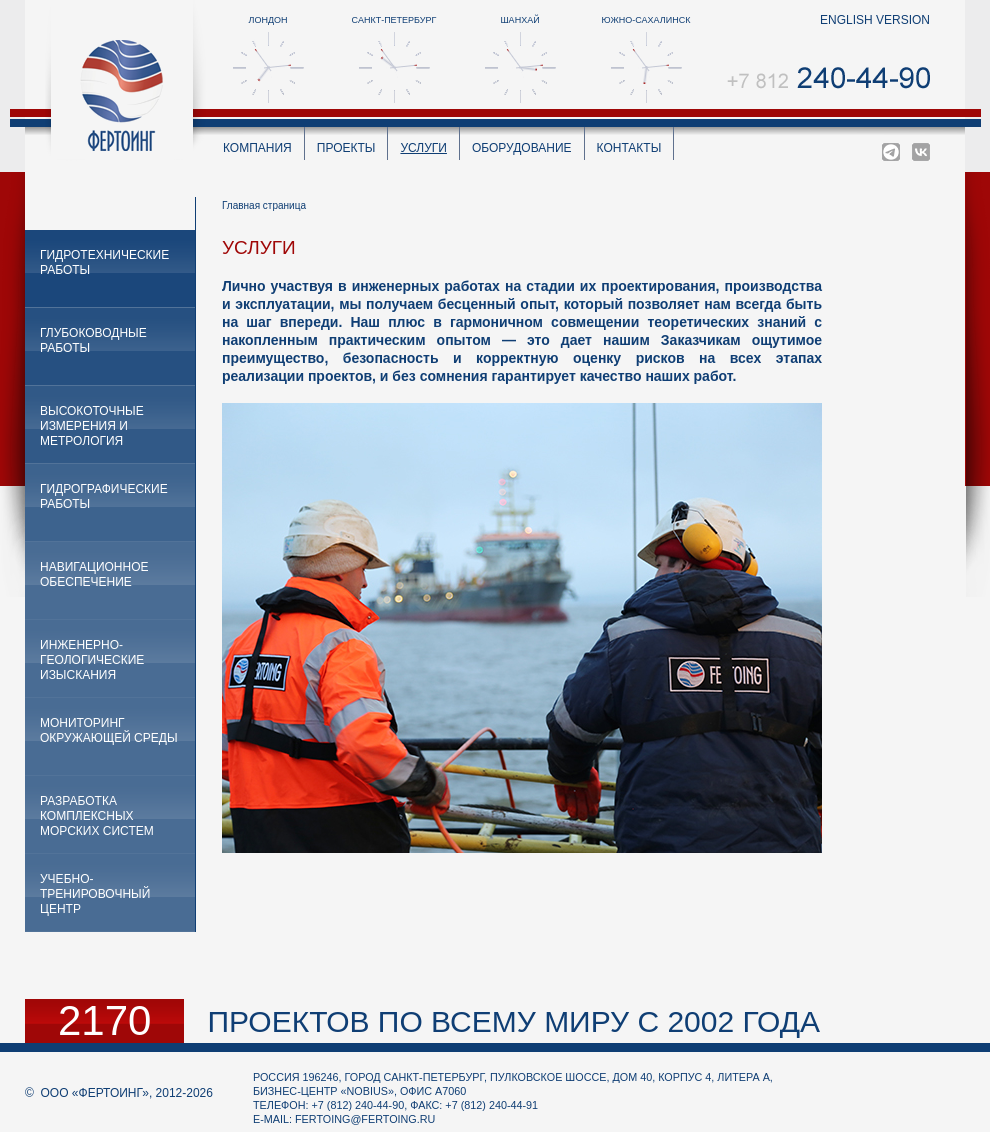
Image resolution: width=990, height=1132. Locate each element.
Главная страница (264, 205)
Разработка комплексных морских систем (97, 816)
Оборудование (522, 148)
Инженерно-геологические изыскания (92, 660)
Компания (257, 148)
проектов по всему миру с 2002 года (513, 1021)
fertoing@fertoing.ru (365, 1119)
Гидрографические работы (104, 496)
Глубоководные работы (93, 340)
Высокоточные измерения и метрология (92, 426)
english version (875, 20)
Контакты (629, 148)
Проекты (346, 148)
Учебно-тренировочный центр (95, 894)
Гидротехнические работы (104, 262)
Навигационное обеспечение (94, 574)
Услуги (423, 148)
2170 (104, 1021)
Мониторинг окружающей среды (109, 730)
